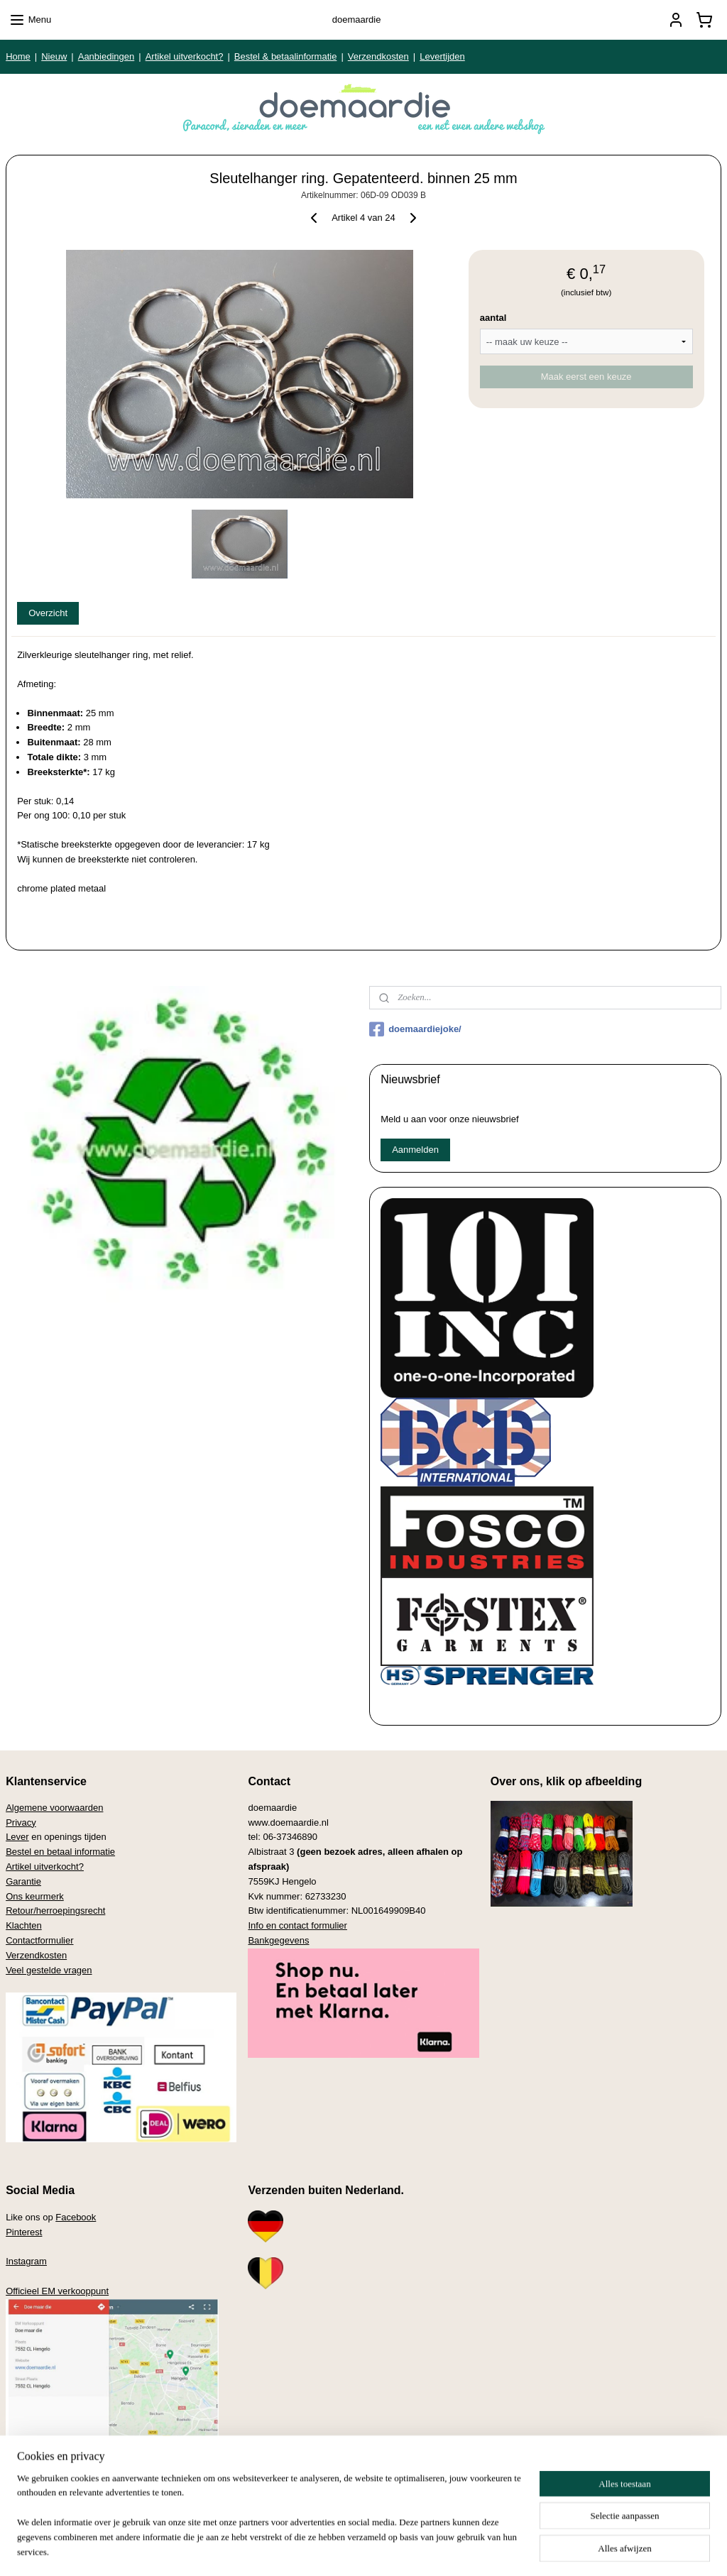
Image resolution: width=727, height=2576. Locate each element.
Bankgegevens (278, 1940)
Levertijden (442, 56)
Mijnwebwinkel (499, 2549)
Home (18, 56)
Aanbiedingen (106, 56)
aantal (493, 317)
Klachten (24, 1925)
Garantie (23, 1881)
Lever (17, 1836)
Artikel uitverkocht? (185, 56)
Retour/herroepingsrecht (55, 1910)
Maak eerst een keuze (586, 376)
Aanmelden (415, 1149)
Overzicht (47, 613)
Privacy (21, 1822)
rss (342, 2549)
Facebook (75, 2217)
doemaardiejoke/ (415, 1029)
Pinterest (24, 2232)
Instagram (26, 2261)
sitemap (317, 2549)
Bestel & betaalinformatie (285, 56)
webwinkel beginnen (389, 2549)
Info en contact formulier (297, 1925)
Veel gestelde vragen (49, 1970)
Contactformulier (39, 1940)
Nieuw (54, 56)
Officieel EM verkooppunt (57, 2291)
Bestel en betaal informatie (60, 1851)
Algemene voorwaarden (54, 1807)
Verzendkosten (378, 56)
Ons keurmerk (35, 1896)
